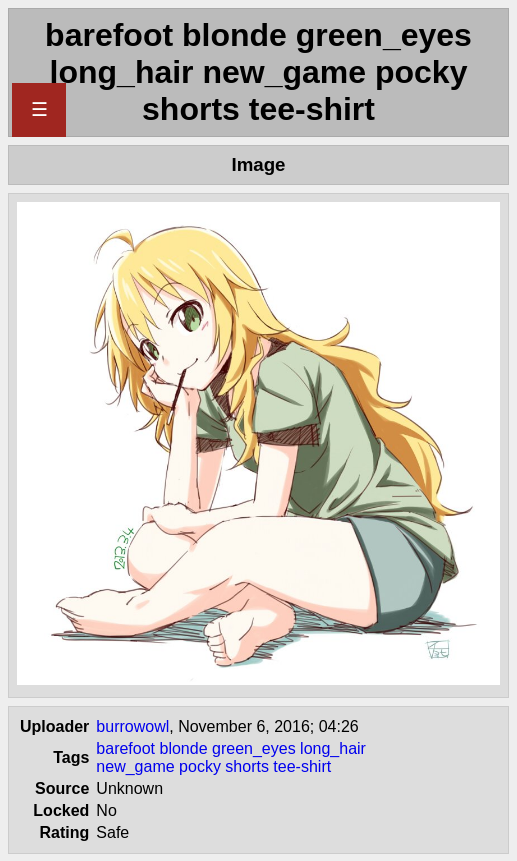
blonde (184, 748)
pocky (200, 766)
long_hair (333, 748)
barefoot (125, 748)
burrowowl (132, 726)
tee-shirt (302, 766)
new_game (135, 766)
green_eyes (254, 748)
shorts (247, 766)
